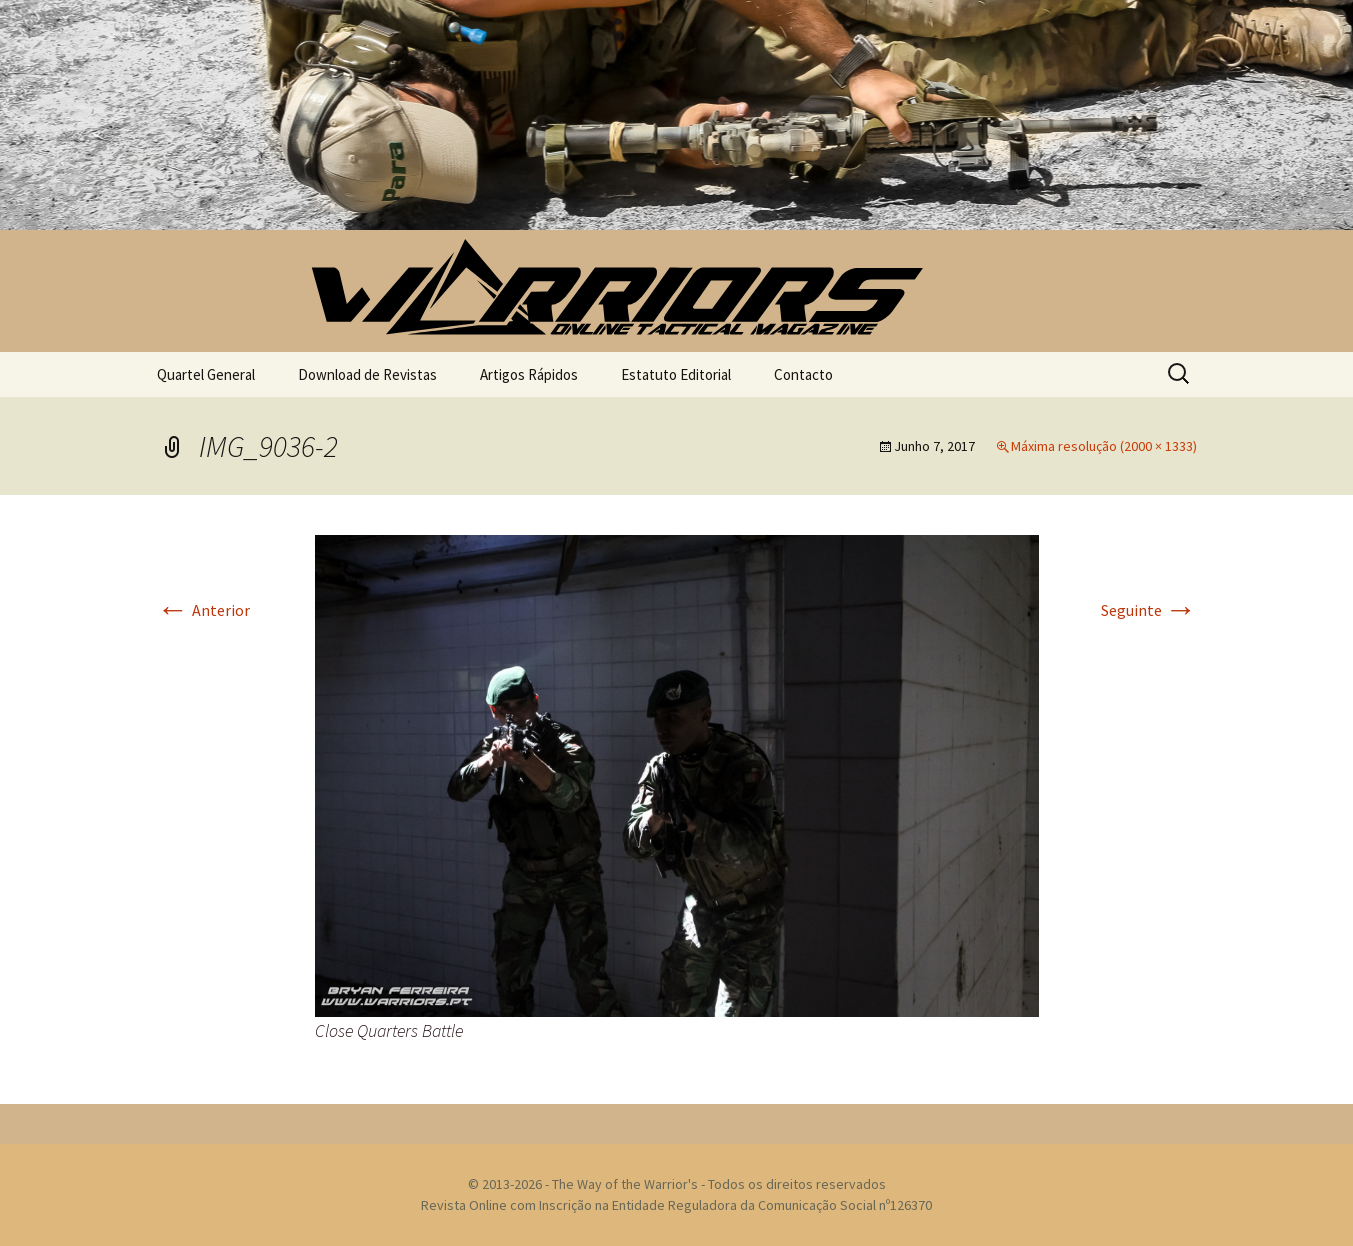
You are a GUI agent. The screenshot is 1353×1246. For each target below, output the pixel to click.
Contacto (803, 374)
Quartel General (206, 374)
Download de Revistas (367, 374)
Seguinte (1149, 610)
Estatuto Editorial (676, 374)
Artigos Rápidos (529, 374)
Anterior (203, 610)
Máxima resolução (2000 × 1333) (1104, 446)
